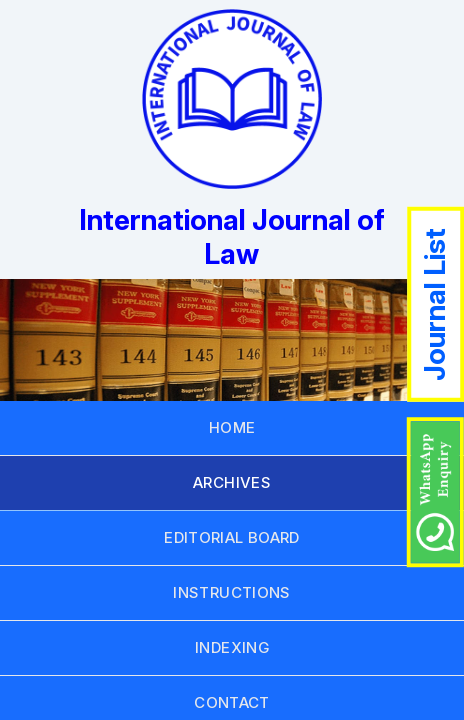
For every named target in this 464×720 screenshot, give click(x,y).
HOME (232, 427)
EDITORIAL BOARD (232, 537)
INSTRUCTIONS (232, 592)
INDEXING (232, 647)
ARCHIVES (232, 482)
